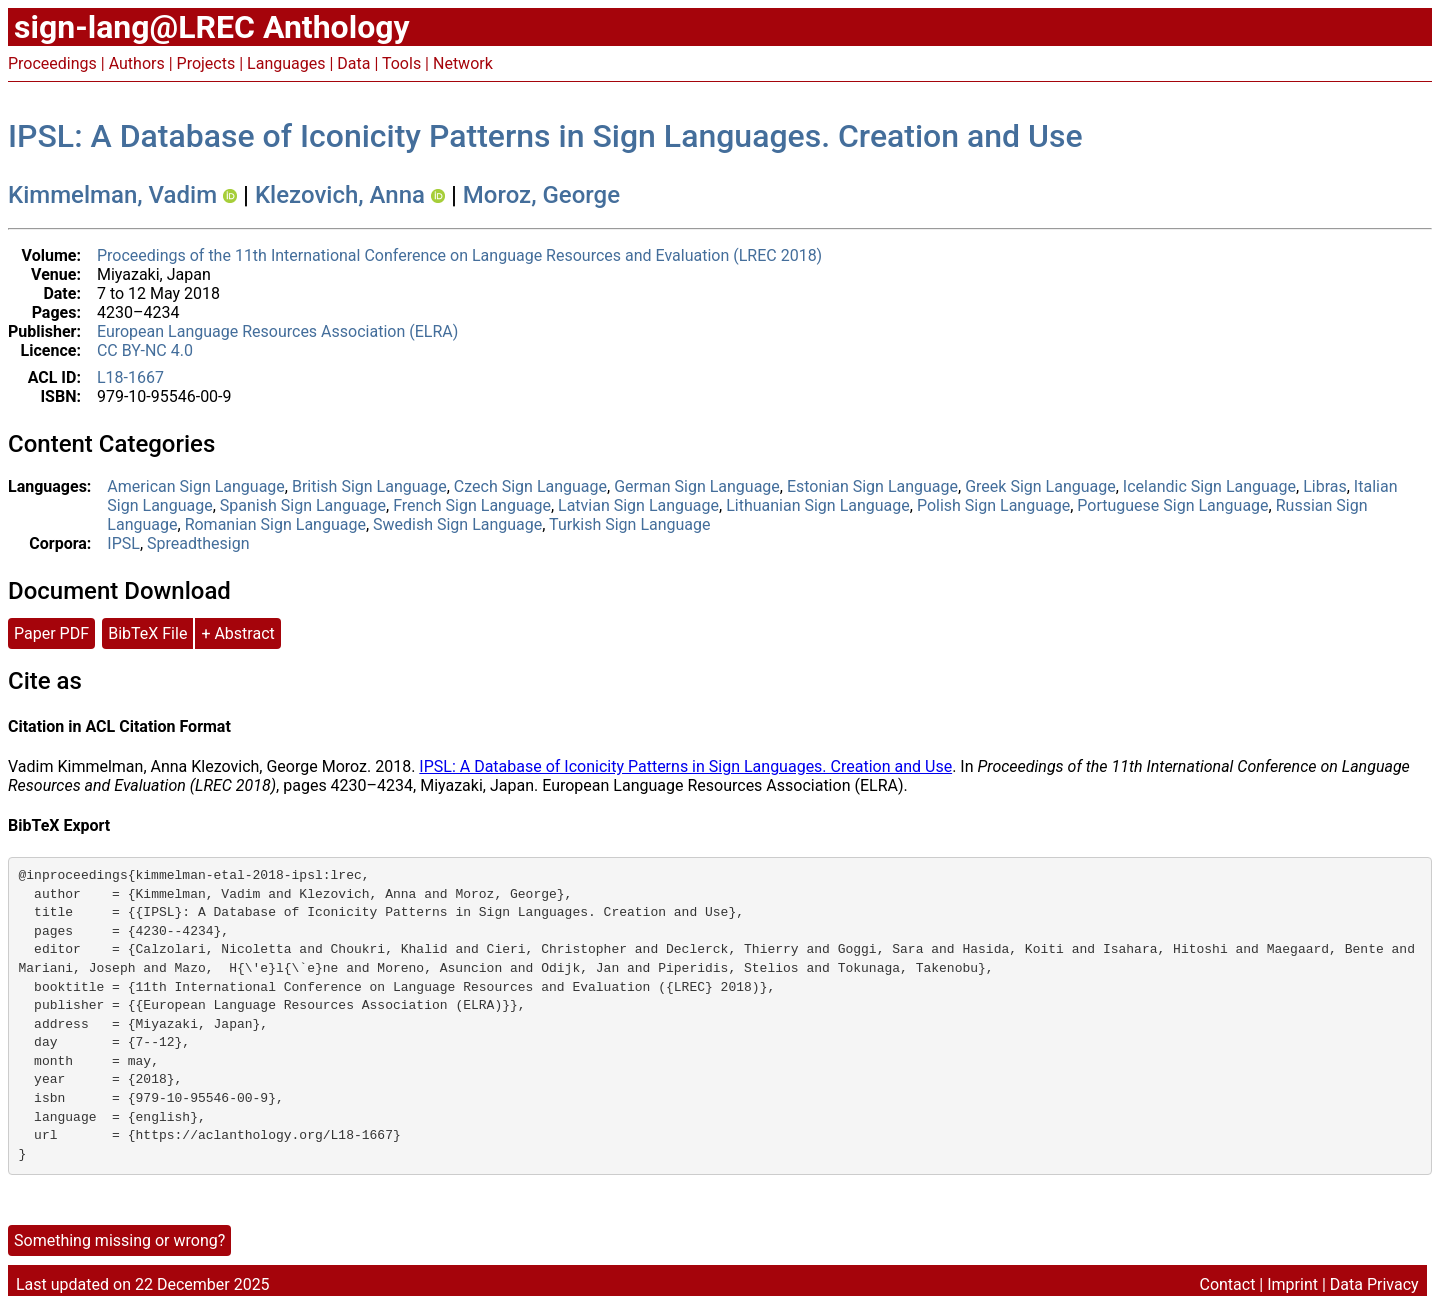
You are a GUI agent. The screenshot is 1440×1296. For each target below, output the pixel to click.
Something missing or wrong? (119, 1240)
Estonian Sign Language (872, 486)
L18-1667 (130, 377)
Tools (401, 63)
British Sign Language (369, 486)
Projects (206, 63)
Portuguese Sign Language (1172, 505)
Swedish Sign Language (457, 524)
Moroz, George (541, 195)
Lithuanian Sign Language (818, 505)
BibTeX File (147, 633)
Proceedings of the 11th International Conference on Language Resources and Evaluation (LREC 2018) (459, 255)
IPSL (123, 543)
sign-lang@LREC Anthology (212, 27)
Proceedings (52, 63)
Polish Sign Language (993, 505)
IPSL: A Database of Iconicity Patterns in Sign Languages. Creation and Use (545, 136)
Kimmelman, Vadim (112, 195)
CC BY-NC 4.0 (145, 350)
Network (463, 63)
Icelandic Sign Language (1209, 486)
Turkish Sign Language (629, 524)
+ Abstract (237, 633)
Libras (1325, 486)
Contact (1227, 1284)
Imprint (1292, 1284)
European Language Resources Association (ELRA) (277, 331)
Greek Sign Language (1040, 486)
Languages (286, 63)
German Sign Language (697, 486)
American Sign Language (195, 486)
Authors (137, 63)
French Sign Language (472, 505)
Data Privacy (1374, 1284)
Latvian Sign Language (638, 505)
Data (353, 63)
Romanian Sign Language (275, 524)
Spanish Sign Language (303, 505)
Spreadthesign (198, 543)
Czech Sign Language (530, 486)
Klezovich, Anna (340, 195)
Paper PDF (51, 633)
